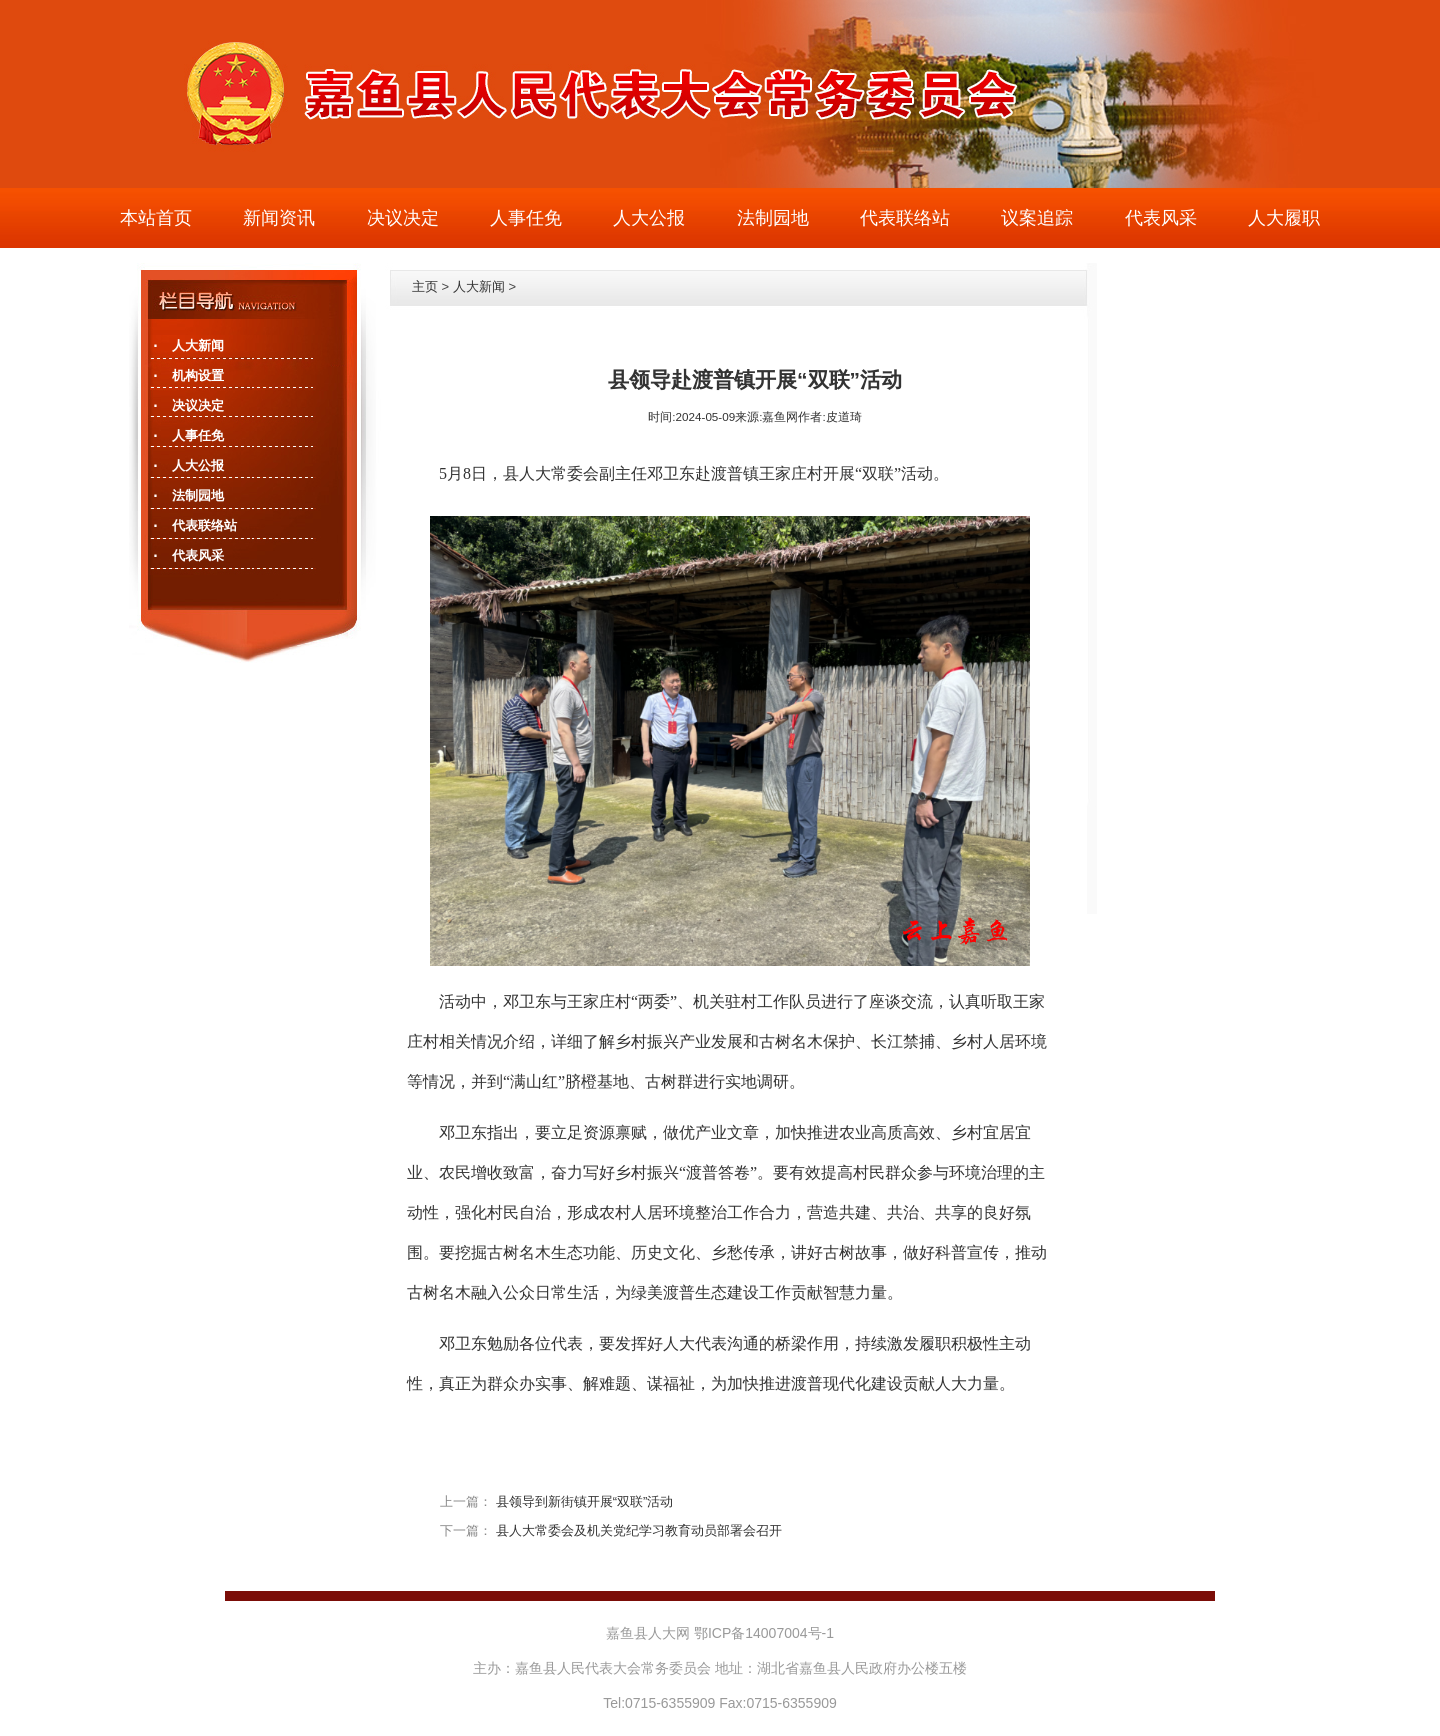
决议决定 (403, 218)
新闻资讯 (279, 218)
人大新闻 (479, 286)
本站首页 (156, 218)
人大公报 (649, 218)
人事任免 (526, 218)
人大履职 (1284, 218)
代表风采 (1161, 218)
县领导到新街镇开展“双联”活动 (585, 1501)
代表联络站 (905, 218)
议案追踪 (1037, 218)
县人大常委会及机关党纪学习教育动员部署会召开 (639, 1530)
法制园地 (773, 218)
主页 (425, 286)
